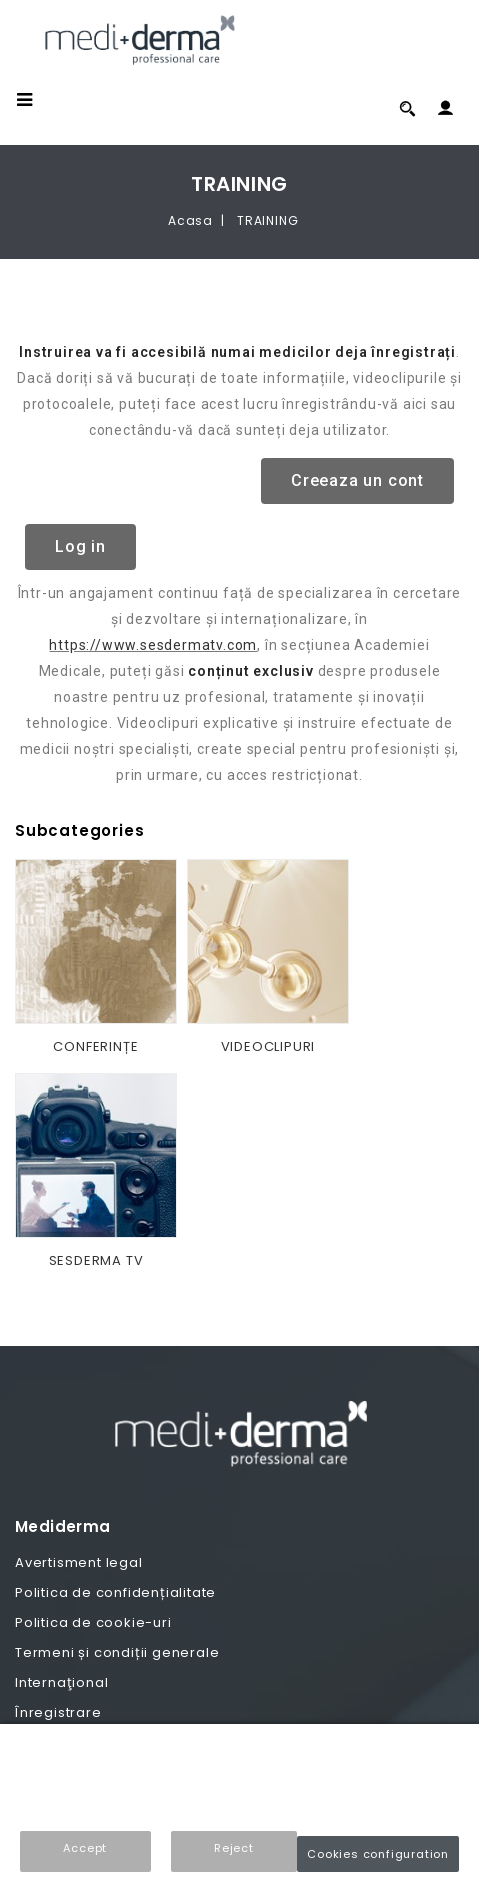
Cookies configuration (378, 1854)
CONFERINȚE (95, 1046)
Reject (234, 1848)
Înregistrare (58, 1712)
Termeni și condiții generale (117, 1652)
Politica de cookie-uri (93, 1622)
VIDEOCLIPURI (268, 1046)
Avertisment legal (79, 1562)
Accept (85, 1848)
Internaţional (61, 1682)
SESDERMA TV (96, 1260)
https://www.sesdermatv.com (153, 645)
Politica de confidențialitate (115, 1592)
